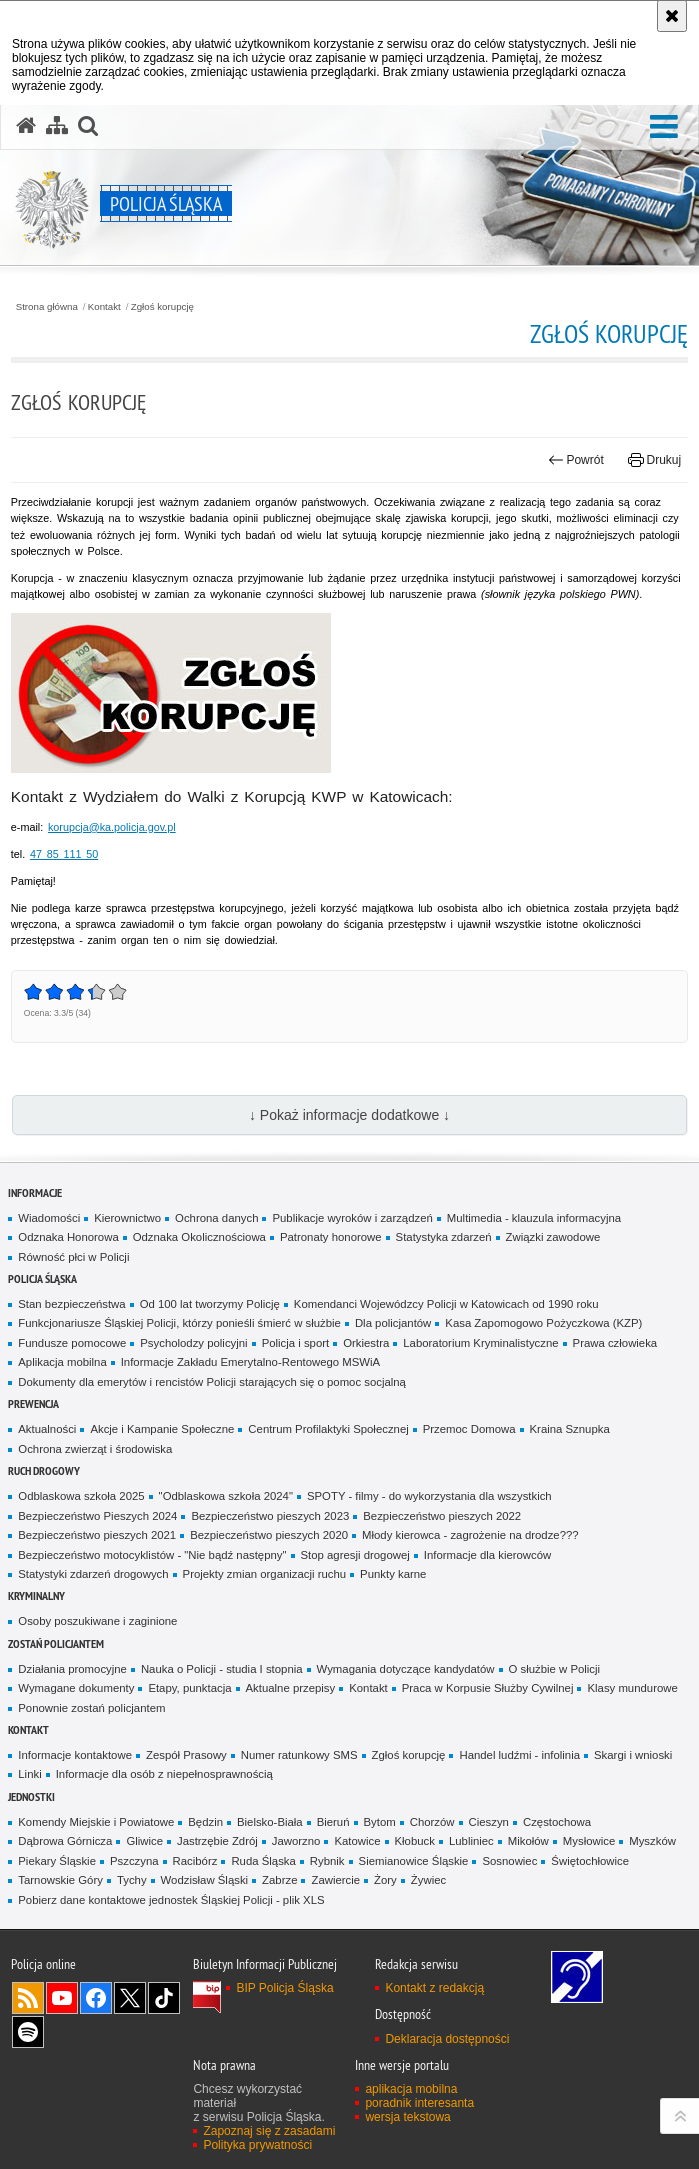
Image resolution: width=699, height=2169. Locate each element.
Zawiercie (335, 1880)
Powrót (576, 460)
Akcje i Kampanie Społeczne (162, 1429)
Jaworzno (296, 1841)
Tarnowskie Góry (60, 1880)
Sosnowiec (509, 1861)
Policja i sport (296, 1343)
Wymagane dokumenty (76, 1688)
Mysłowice (589, 1841)
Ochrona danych (216, 1218)
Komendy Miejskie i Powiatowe (96, 1822)
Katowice (357, 1841)
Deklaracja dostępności (447, 2039)
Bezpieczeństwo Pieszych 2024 (97, 1516)
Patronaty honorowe (331, 1237)
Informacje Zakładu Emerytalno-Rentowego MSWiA (250, 1362)
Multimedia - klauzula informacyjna (534, 1218)
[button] (664, 127)
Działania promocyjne (72, 1669)
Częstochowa (557, 1822)
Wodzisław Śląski (205, 1880)
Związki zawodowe (553, 1237)
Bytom (380, 1822)
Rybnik (327, 1861)
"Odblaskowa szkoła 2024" (226, 1496)
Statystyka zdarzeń (444, 1237)
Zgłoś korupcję (162, 307)
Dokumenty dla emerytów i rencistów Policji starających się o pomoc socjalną (212, 1382)
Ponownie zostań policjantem (91, 1708)
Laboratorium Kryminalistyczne (480, 1343)
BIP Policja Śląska (284, 1988)
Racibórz (195, 1861)
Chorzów (432, 1822)
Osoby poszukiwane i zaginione (97, 1621)
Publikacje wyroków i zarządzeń (352, 1218)
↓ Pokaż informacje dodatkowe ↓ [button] (349, 1115)
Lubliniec (471, 1841)
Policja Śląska (42, 1278)
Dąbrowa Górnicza (65, 1841)
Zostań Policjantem (56, 1643)
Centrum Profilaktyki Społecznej (328, 1429)
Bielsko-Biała (270, 1822)
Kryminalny (36, 1595)
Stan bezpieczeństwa (71, 1304)
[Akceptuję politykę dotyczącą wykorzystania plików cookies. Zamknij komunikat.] (672, 16)
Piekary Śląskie (57, 1861)
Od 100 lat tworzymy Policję (210, 1304)
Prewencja (33, 1403)
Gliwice (144, 1841)
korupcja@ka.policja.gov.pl (112, 827)
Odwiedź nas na (62, 1998)
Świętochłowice (590, 1861)
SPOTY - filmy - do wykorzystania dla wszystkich (429, 1496)
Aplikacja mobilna (62, 1362)
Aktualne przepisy (291, 1688)
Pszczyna (134, 1861)
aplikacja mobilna (411, 2089)
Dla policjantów (393, 1323)
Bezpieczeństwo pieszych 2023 (270, 1516)
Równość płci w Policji (73, 1257)
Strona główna (47, 307)
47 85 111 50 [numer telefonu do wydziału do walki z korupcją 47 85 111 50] (64, 854)
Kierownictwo (127, 1218)
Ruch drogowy (44, 1470)
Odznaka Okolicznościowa (199, 1237)
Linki (29, 1774)
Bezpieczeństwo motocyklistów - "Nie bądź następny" (152, 1555)
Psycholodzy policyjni (193, 1343)
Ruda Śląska (263, 1861)
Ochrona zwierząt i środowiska (95, 1449)
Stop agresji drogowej (355, 1555)
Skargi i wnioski (633, 1755)
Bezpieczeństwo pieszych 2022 (442, 1516)
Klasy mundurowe (632, 1688)
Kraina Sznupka (570, 1429)
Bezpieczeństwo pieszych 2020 (269, 1535)
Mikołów (528, 1841)
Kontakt (104, 307)
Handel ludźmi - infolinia (519, 1755)
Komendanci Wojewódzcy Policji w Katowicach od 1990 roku (446, 1304)
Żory (385, 1880)
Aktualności (47, 1429)
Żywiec (428, 1880)
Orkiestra (366, 1343)
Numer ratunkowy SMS (299, 1755)
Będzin (205, 1822)
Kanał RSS (28, 1998)
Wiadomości (49, 1218)
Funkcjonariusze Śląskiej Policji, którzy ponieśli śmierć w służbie (179, 1323)
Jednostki (31, 1796)
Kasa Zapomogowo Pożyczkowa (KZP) (543, 1323)
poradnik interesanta (419, 2103)
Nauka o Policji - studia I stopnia (222, 1669)
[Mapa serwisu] (57, 126)
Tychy (132, 1880)
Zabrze (279, 1880)
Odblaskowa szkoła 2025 (81, 1496)
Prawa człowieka (615, 1343)
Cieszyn (489, 1822)
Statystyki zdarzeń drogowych (93, 1574)
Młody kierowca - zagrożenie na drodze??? (470, 1535)
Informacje (35, 1192)
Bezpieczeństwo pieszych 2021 (97, 1535)
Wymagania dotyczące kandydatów (406, 1669)
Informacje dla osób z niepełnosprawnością (164, 1774)
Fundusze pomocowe (72, 1343)
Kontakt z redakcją (434, 1988)
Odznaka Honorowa (68, 1237)
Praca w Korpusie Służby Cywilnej (488, 1688)
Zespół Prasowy (186, 1755)
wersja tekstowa (407, 2117)
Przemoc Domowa (469, 1429)
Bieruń (333, 1822)
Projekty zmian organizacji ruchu (265, 1574)
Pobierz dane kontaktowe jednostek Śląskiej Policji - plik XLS (171, 1900)
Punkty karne (393, 1574)
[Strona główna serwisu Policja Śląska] (26, 126)
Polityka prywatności (257, 2145)
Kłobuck (415, 1841)
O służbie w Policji (555, 1669)
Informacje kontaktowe (75, 1755)
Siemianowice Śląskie (414, 1861)
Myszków (652, 1841)
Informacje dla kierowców (488, 1555)
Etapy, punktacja (189, 1688)
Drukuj (654, 460)
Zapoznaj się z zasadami (269, 2131)
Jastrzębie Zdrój (217, 1841)
